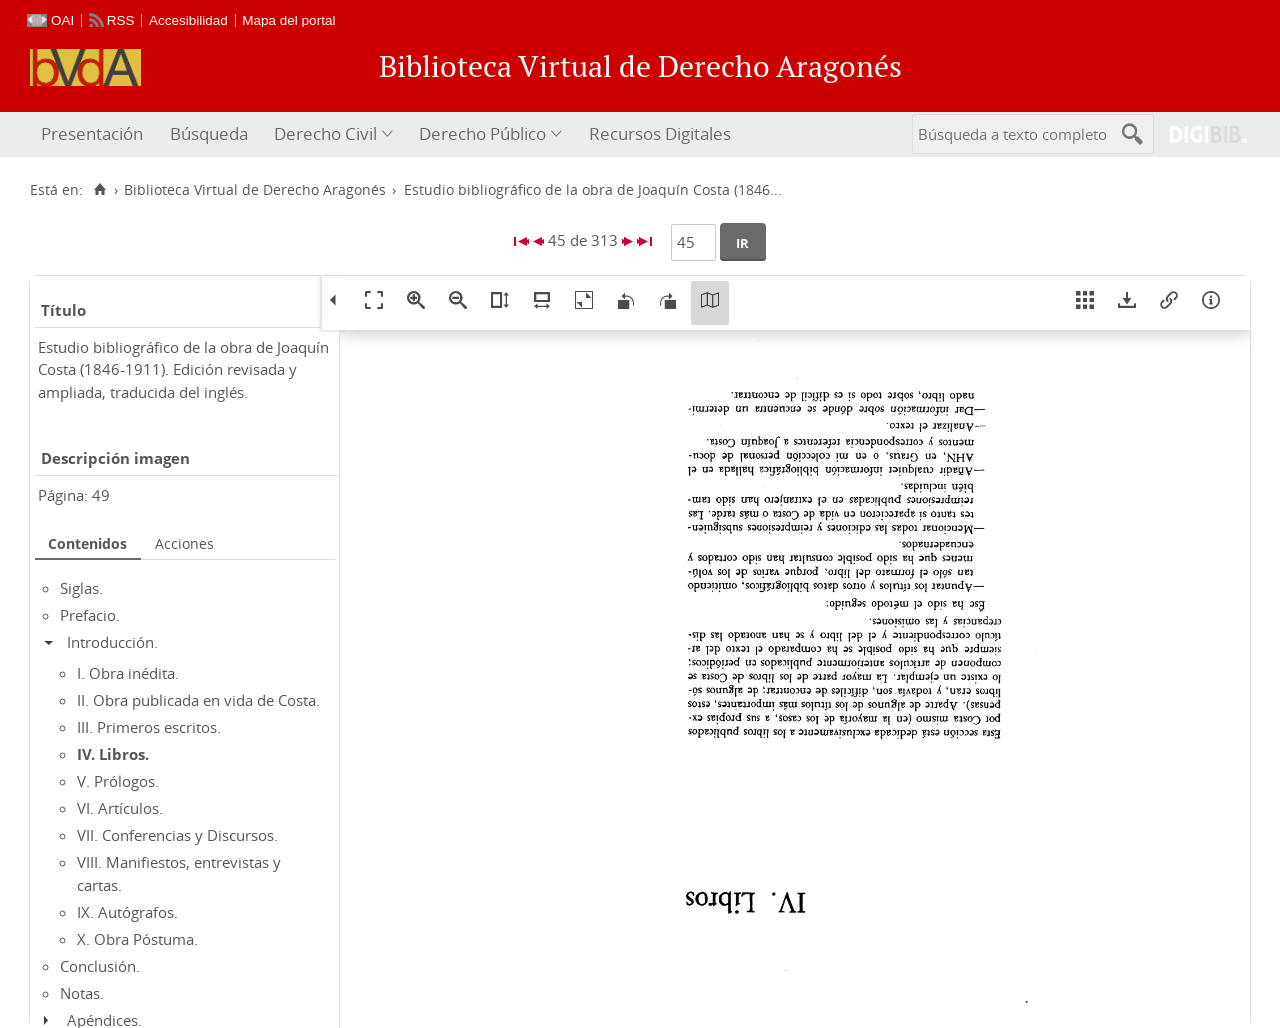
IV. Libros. (113, 754)
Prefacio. (90, 615)
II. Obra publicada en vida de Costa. (198, 700)
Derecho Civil (325, 133)
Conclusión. (100, 966)
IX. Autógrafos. (127, 912)
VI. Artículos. (120, 808)
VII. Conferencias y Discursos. (177, 835)
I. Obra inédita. (128, 673)
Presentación (92, 133)
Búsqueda (209, 133)
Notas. (82, 993)
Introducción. (112, 642)
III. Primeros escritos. (149, 727)
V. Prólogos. (118, 781)
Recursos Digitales (660, 133)
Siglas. (81, 588)
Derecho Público (482, 133)
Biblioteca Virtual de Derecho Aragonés (255, 190)
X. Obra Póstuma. (137, 939)
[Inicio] (99, 190)
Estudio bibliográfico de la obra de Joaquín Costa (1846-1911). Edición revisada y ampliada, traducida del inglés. (183, 369)
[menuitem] (94, 134)
